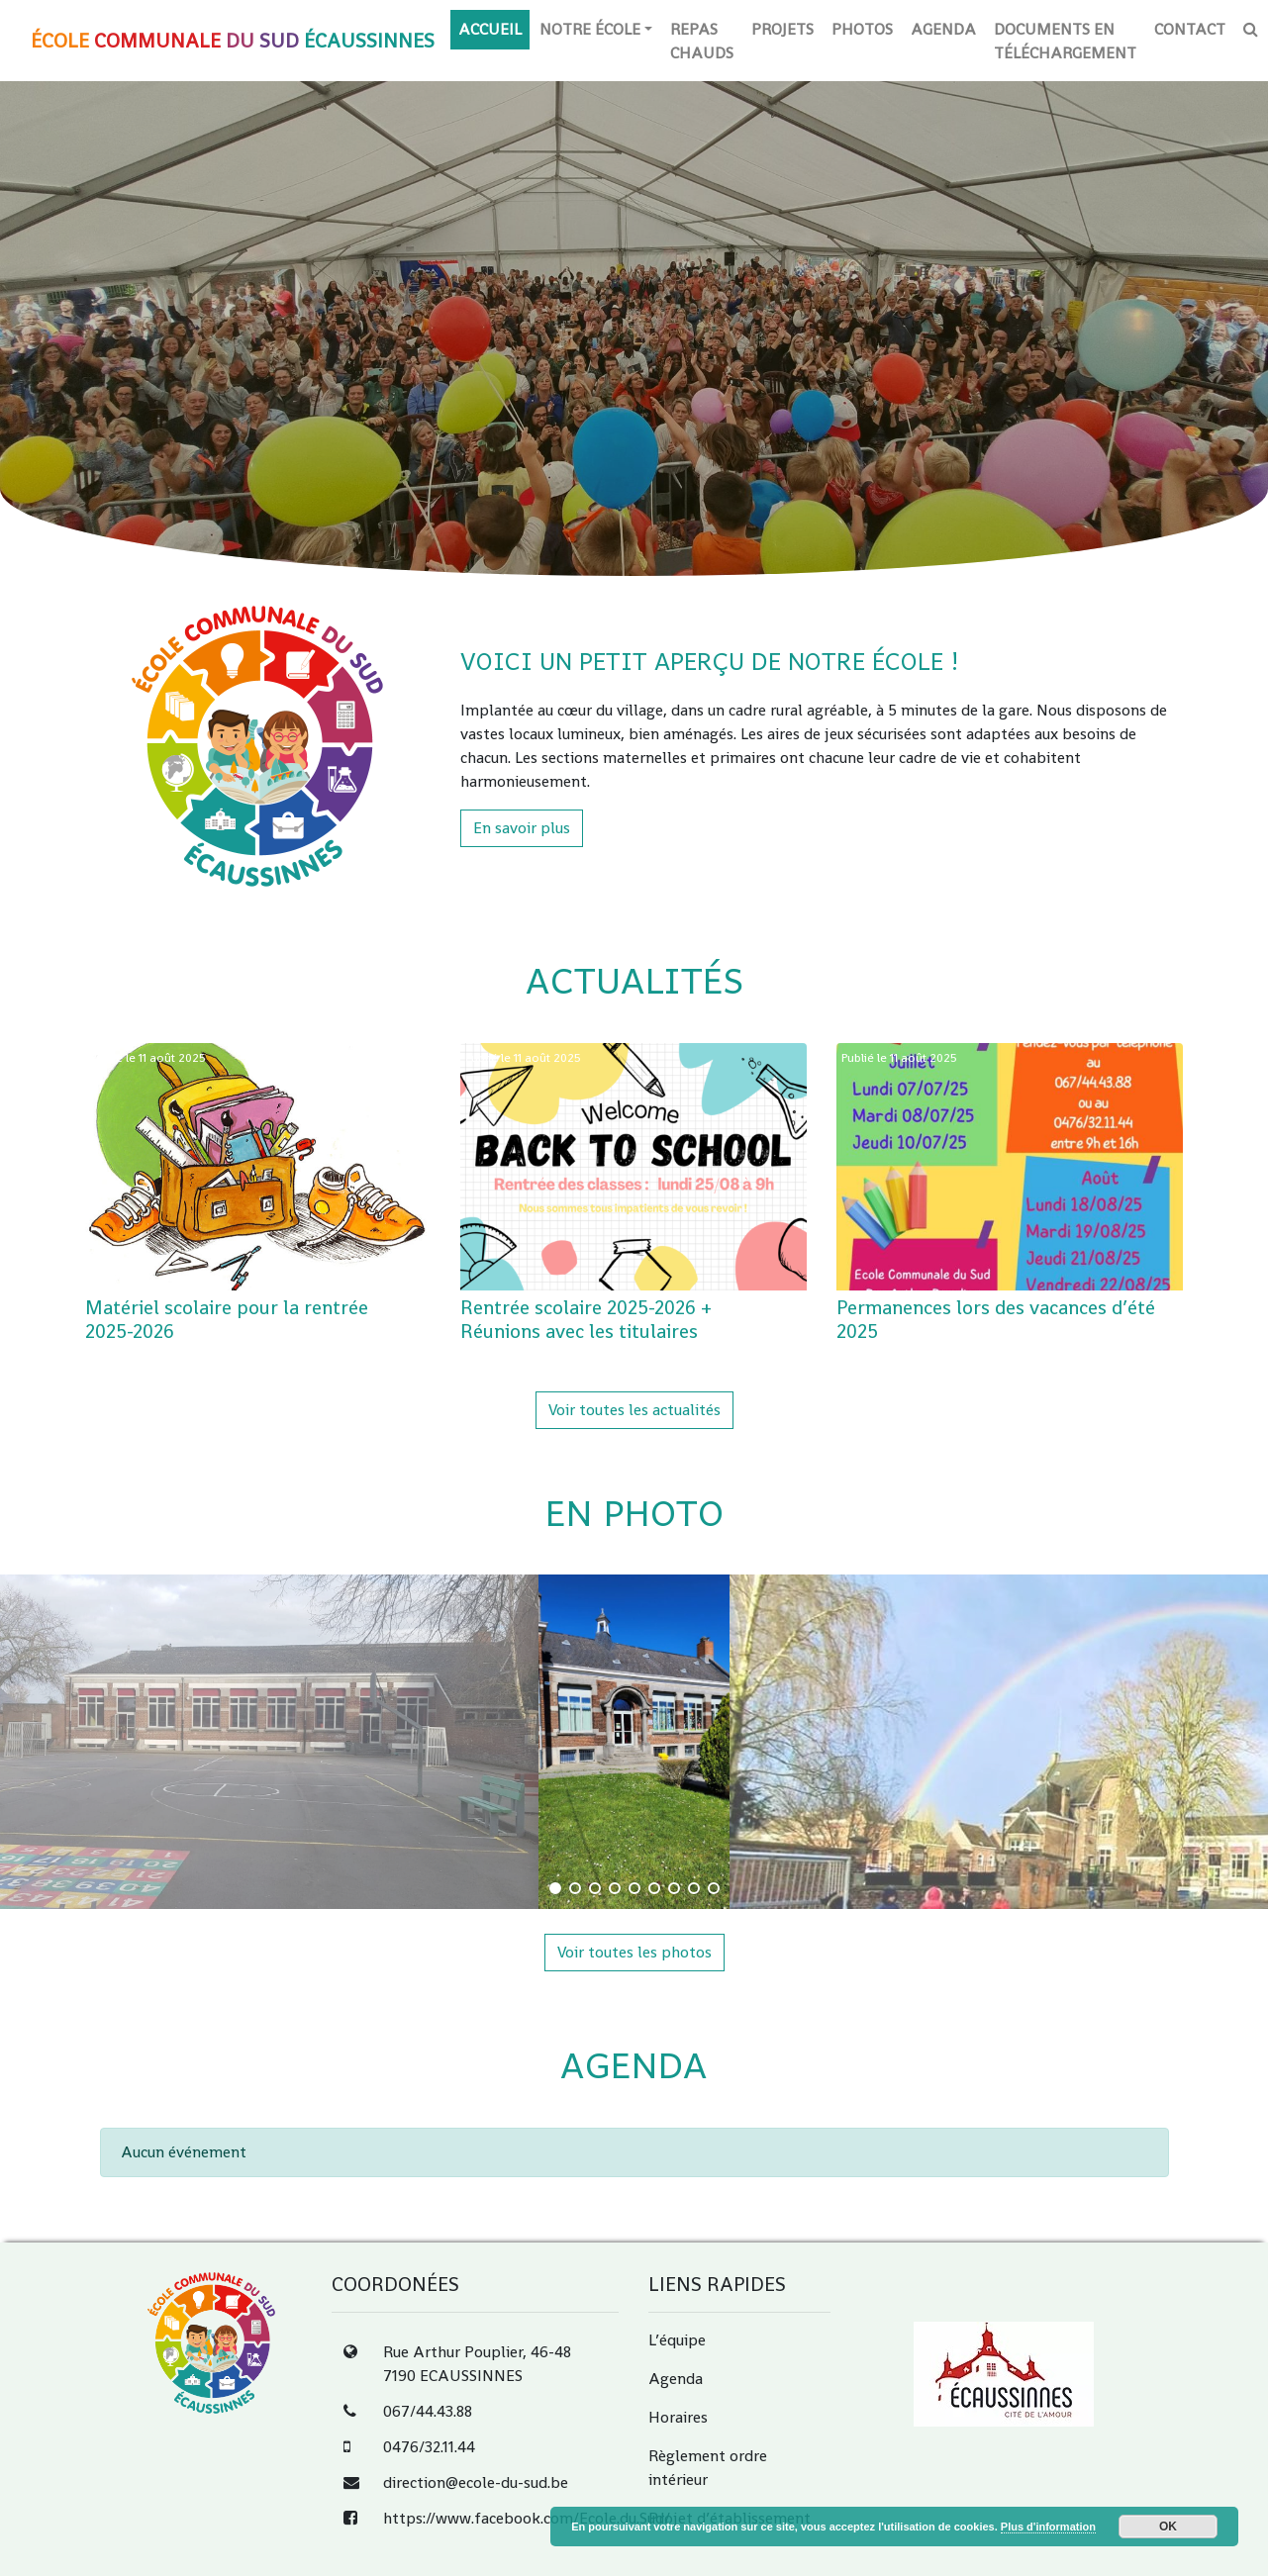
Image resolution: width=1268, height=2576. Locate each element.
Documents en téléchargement (1065, 41)
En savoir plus (521, 827)
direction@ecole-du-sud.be (475, 2482)
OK (1168, 2526)
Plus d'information (1048, 2526)
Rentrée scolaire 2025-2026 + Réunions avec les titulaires (586, 1319)
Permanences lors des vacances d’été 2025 (995, 1319)
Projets (782, 29)
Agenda (943, 29)
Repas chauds (701, 41)
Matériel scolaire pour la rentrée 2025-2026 (226, 1319)
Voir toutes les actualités (634, 1409)
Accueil (490, 29)
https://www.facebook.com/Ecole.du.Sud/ (526, 2518)
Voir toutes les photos (634, 1952)
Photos (862, 29)
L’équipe (677, 2340)
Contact (1189, 29)
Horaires (678, 2417)
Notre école (589, 29)
